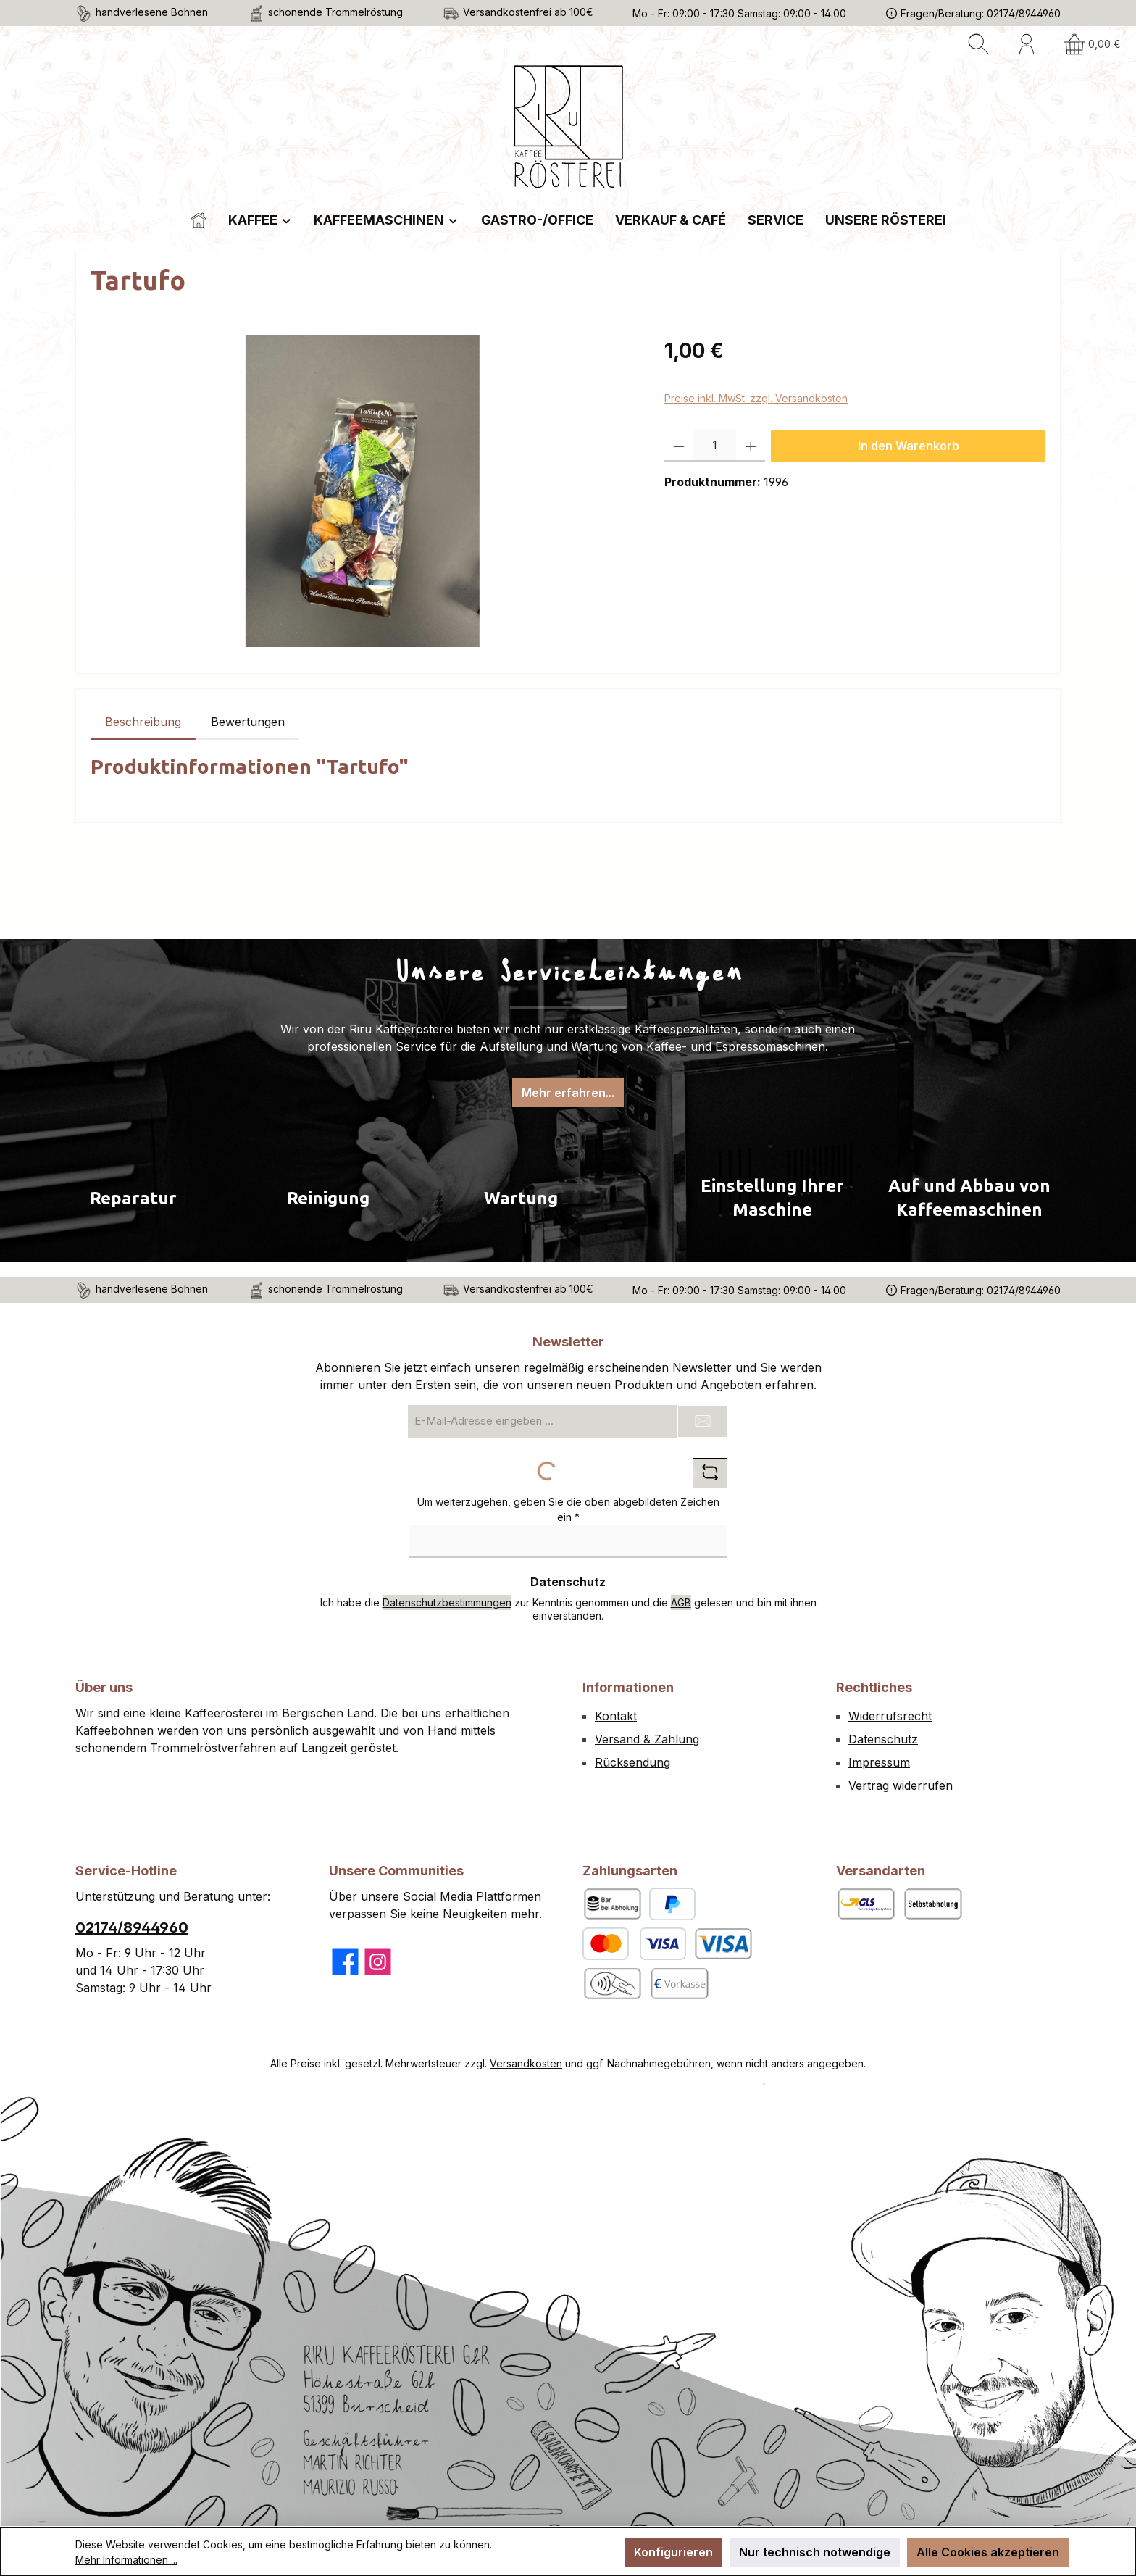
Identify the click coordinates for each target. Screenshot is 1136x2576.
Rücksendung (632, 1762)
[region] (363, 491)
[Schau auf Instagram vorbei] (378, 1962)
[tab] (143, 722)
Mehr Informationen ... (126, 2560)
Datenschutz (883, 1739)
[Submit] (702, 1421)
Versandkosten (526, 2063)
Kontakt (616, 1716)
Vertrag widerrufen (900, 1785)
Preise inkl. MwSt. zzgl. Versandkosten (756, 398)
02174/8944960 (131, 1927)
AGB (681, 1602)
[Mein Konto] (1026, 44)
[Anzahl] (715, 446)
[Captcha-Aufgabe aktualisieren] (710, 1473)
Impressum (879, 1762)
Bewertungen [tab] (248, 721)
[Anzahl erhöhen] (751, 446)
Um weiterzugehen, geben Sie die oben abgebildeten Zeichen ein (568, 1509)
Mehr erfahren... (568, 1092)
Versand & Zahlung (647, 1739)
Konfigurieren (673, 2552)
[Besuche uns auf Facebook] (345, 1962)
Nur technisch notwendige (814, 2552)
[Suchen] (978, 44)
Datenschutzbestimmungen (447, 1602)
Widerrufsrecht (890, 1716)
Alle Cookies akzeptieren (987, 2552)
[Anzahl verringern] (679, 446)
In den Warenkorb (908, 445)
